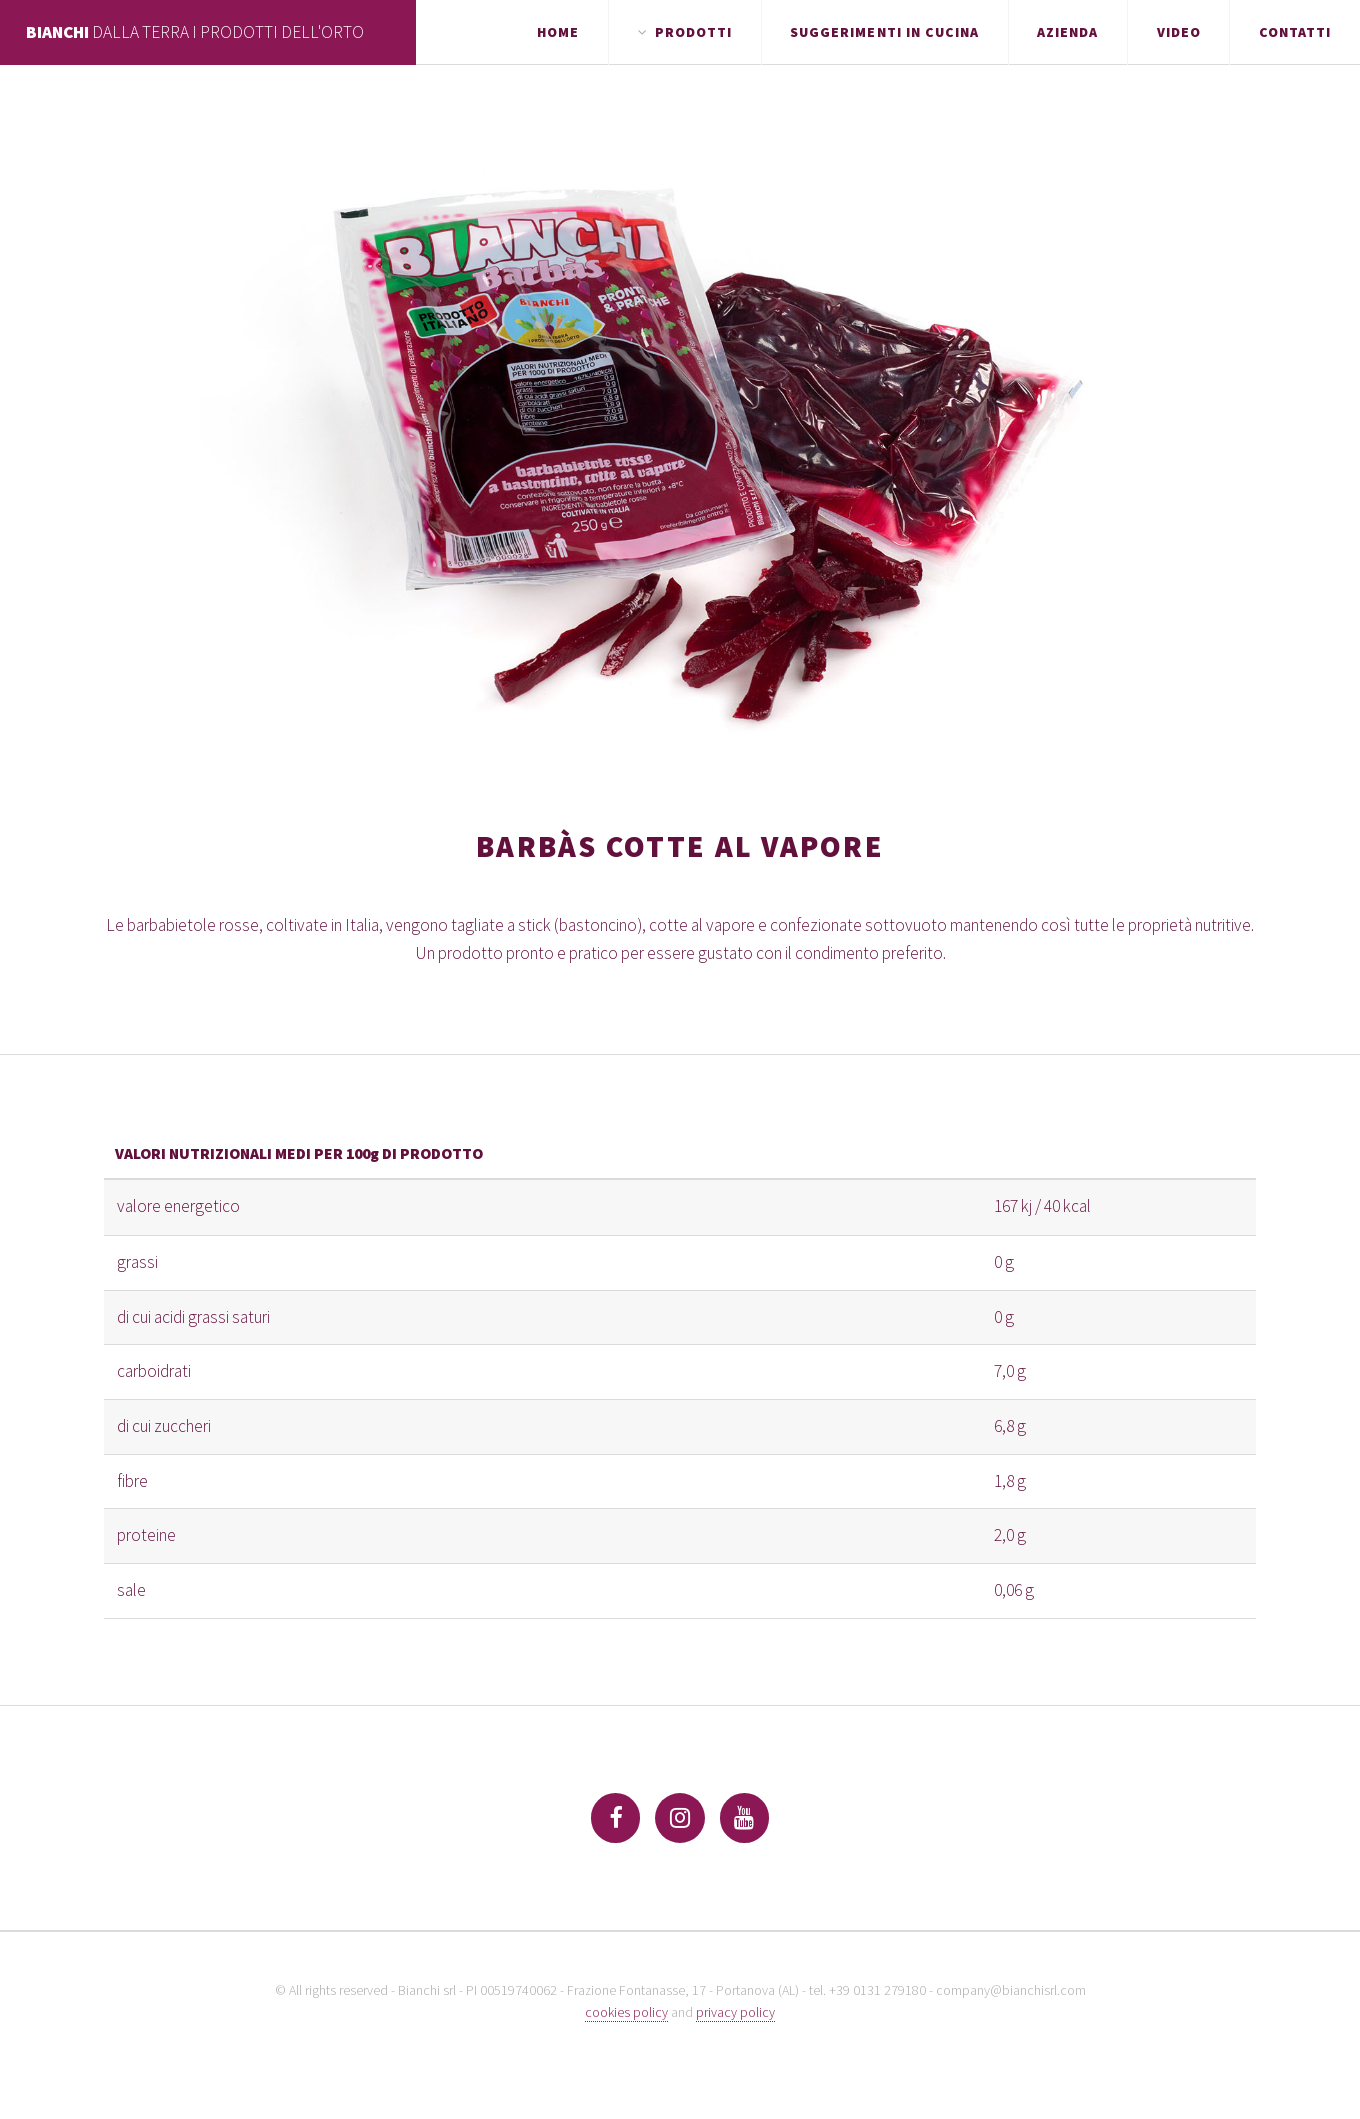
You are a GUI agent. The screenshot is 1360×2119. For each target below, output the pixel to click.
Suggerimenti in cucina (884, 32)
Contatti (1295, 32)
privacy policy (735, 2012)
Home (558, 32)
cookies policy (626, 2012)
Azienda (1067, 32)
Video (1179, 32)
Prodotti (693, 32)
